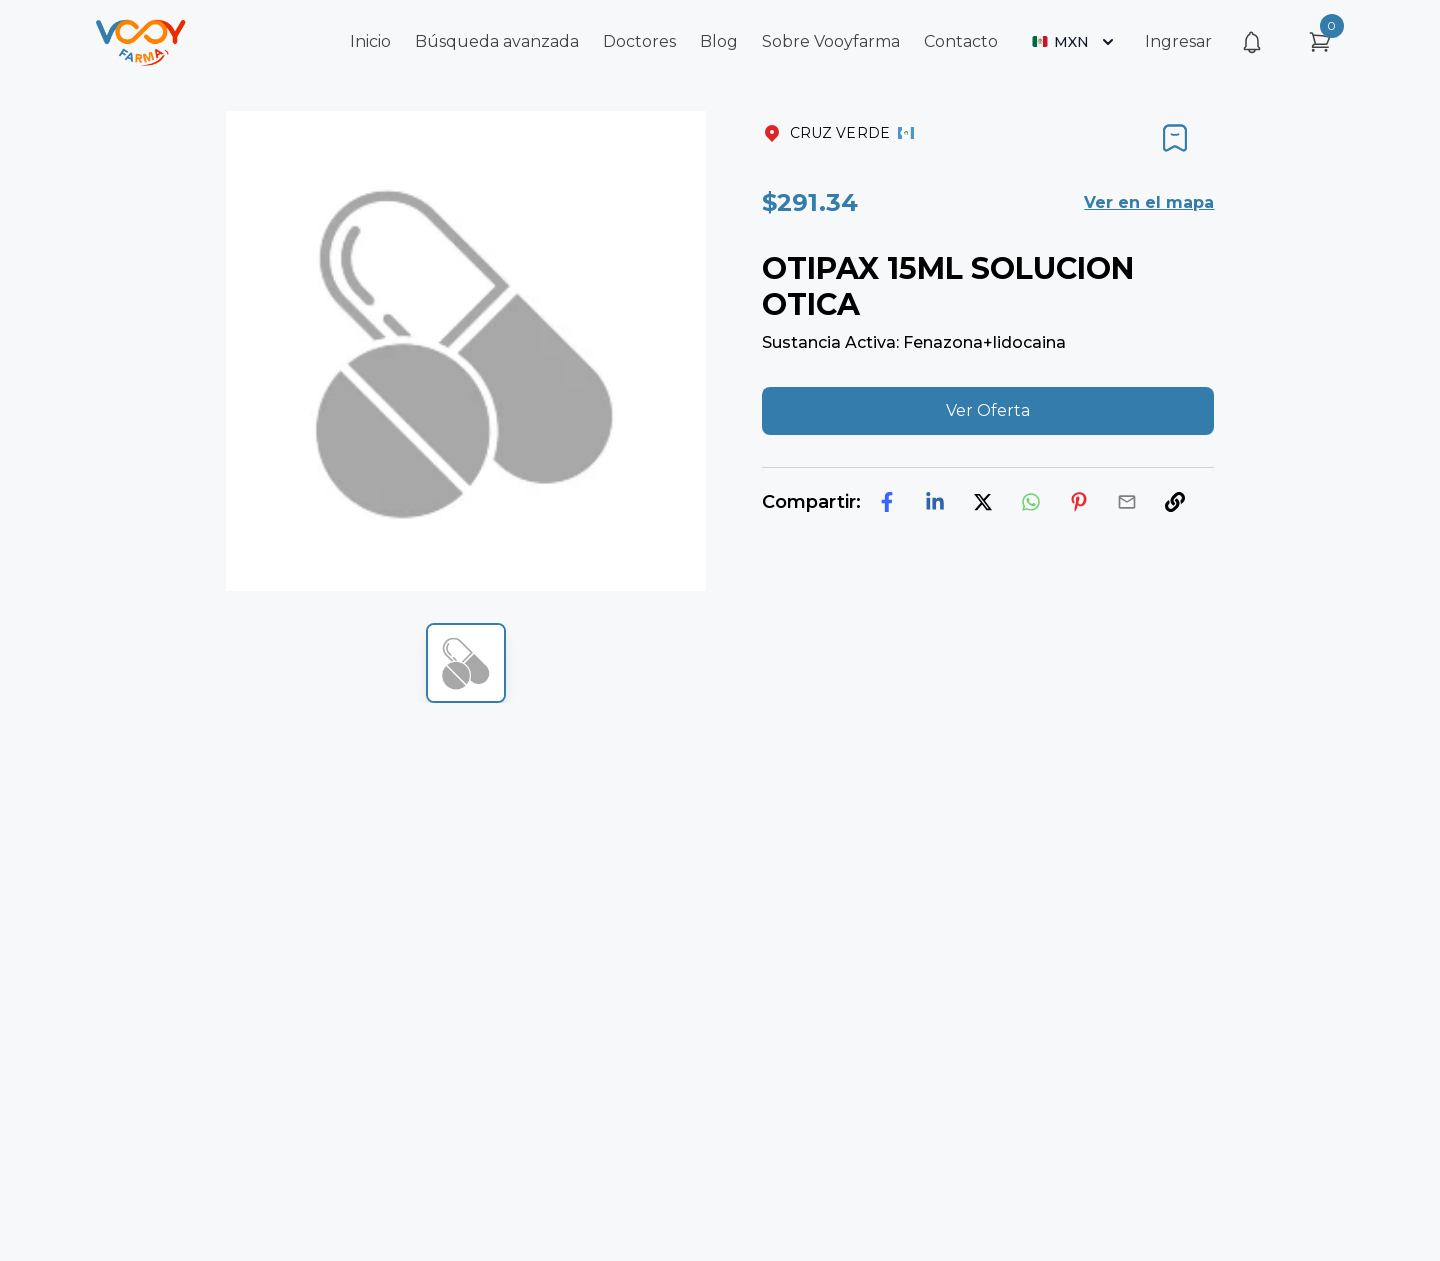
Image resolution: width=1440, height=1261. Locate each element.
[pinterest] (1079, 502)
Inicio (370, 41)
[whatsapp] (1031, 502)
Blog (719, 41)
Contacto (961, 41)
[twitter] (983, 502)
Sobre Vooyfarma (831, 41)
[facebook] (887, 502)
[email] (1127, 502)
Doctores (639, 41)
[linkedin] (935, 502)
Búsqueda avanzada (497, 41)
